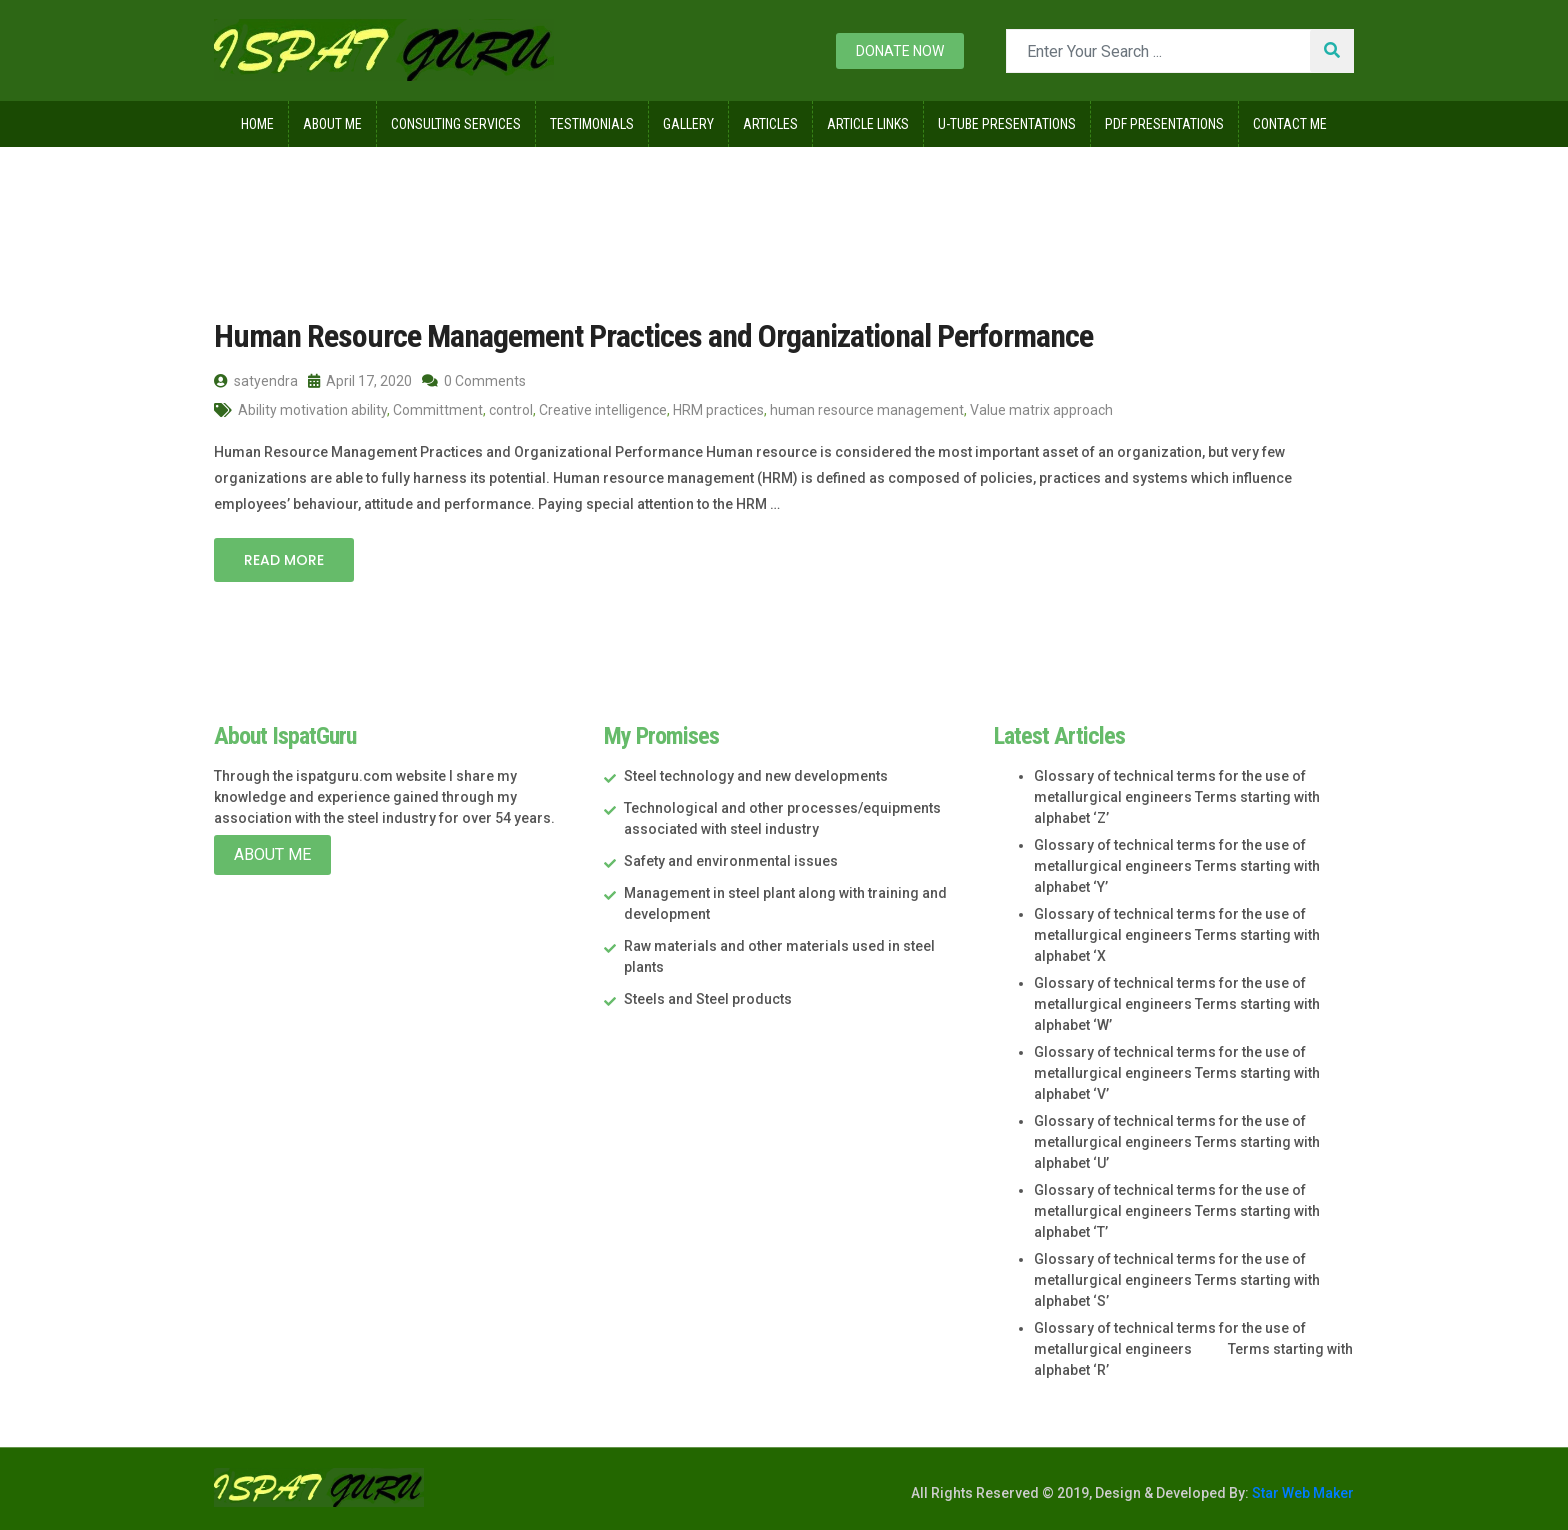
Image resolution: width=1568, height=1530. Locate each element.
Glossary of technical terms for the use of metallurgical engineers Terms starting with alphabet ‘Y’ (1177, 866)
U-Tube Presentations (1007, 124)
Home (257, 124)
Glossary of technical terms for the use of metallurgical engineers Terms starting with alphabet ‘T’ (1177, 1211)
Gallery (688, 124)
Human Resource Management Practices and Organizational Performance (653, 336)
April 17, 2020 (360, 381)
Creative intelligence (603, 410)
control (511, 410)
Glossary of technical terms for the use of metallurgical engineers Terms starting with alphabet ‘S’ (1177, 1280)
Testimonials (592, 124)
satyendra (256, 381)
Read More (284, 560)
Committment (438, 410)
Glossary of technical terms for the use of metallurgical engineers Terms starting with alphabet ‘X (1177, 935)
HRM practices (718, 410)
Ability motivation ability (312, 410)
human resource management (867, 410)
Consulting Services (456, 124)
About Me (332, 124)
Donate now (900, 51)
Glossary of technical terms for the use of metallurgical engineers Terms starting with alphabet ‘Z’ (1177, 797)
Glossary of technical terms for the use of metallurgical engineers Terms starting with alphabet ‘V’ (1177, 1073)
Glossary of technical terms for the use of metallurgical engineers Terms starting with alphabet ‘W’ (1177, 1004)
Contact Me (1290, 124)
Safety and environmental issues (731, 861)
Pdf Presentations (1164, 124)
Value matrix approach (1041, 410)
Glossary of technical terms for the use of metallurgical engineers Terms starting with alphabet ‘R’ (1193, 1349)
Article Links (868, 124)
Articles (770, 124)
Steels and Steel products (708, 999)
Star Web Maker (1301, 1493)
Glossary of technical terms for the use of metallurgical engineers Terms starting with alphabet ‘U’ (1177, 1142)
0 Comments (474, 381)
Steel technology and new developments (756, 776)
